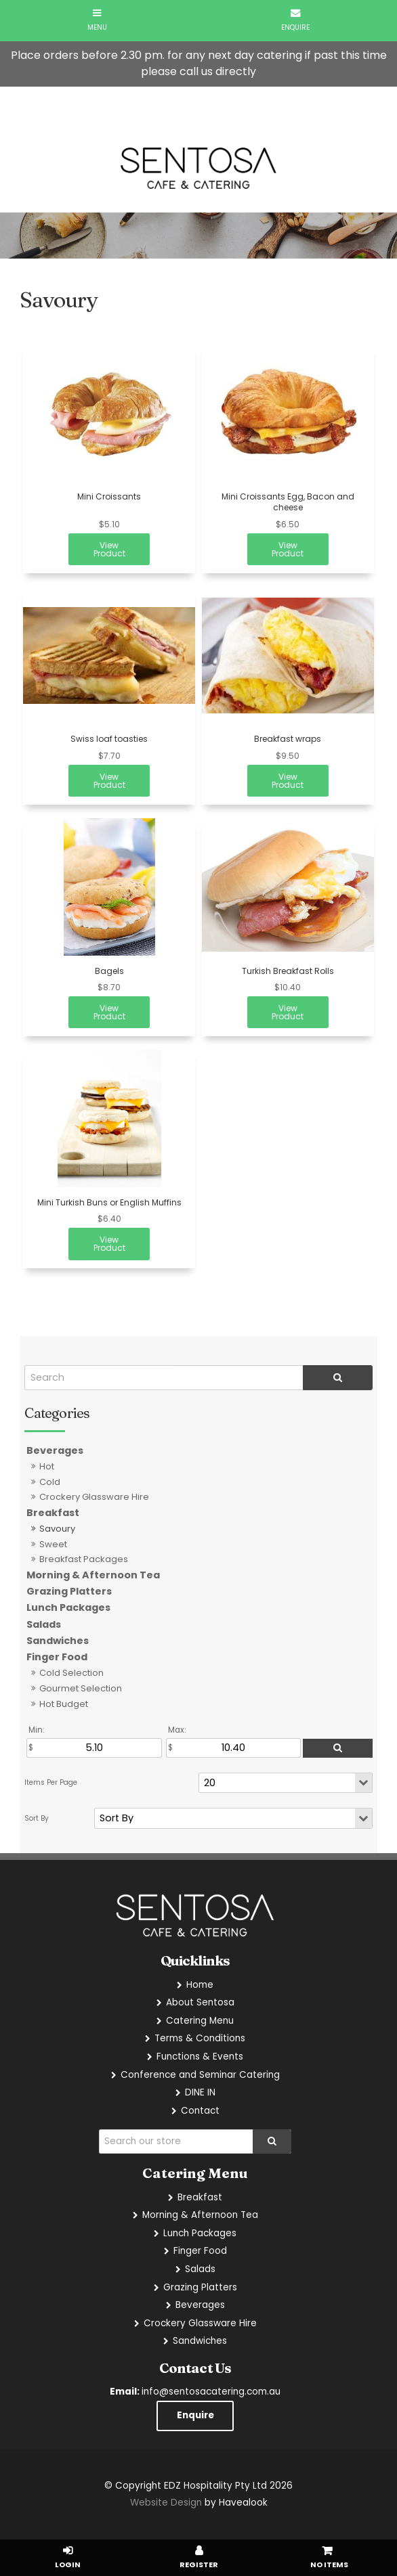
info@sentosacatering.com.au (195, 2391)
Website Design (166, 2502)
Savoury (57, 1528)
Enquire (195, 2415)
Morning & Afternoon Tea (93, 1575)
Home (199, 1984)
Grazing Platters (69, 1591)
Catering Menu (200, 2020)
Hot (46, 1466)
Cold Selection (71, 1672)
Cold (49, 1481)
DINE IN (200, 2092)
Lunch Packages (68, 1607)
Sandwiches (57, 1640)
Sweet (53, 1544)
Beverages (54, 1450)
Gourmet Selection (80, 1688)
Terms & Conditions (199, 2038)
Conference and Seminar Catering (200, 2074)
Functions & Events (199, 2056)
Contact (200, 2110)
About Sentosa (200, 2002)
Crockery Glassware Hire (94, 1496)
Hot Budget (63, 1703)
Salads (43, 1624)
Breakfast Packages (83, 1559)
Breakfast (52, 1512)
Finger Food (56, 1657)
